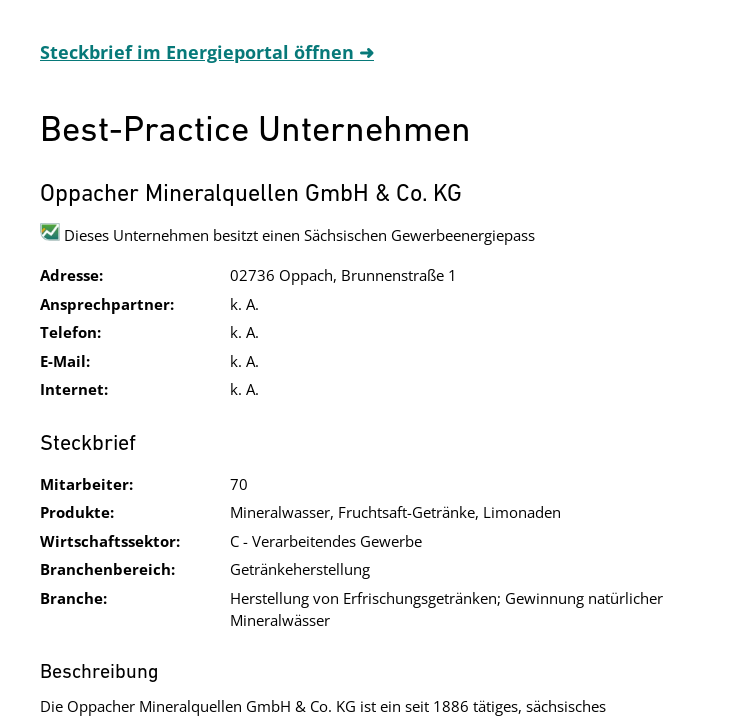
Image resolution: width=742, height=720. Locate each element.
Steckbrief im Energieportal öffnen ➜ (207, 52)
